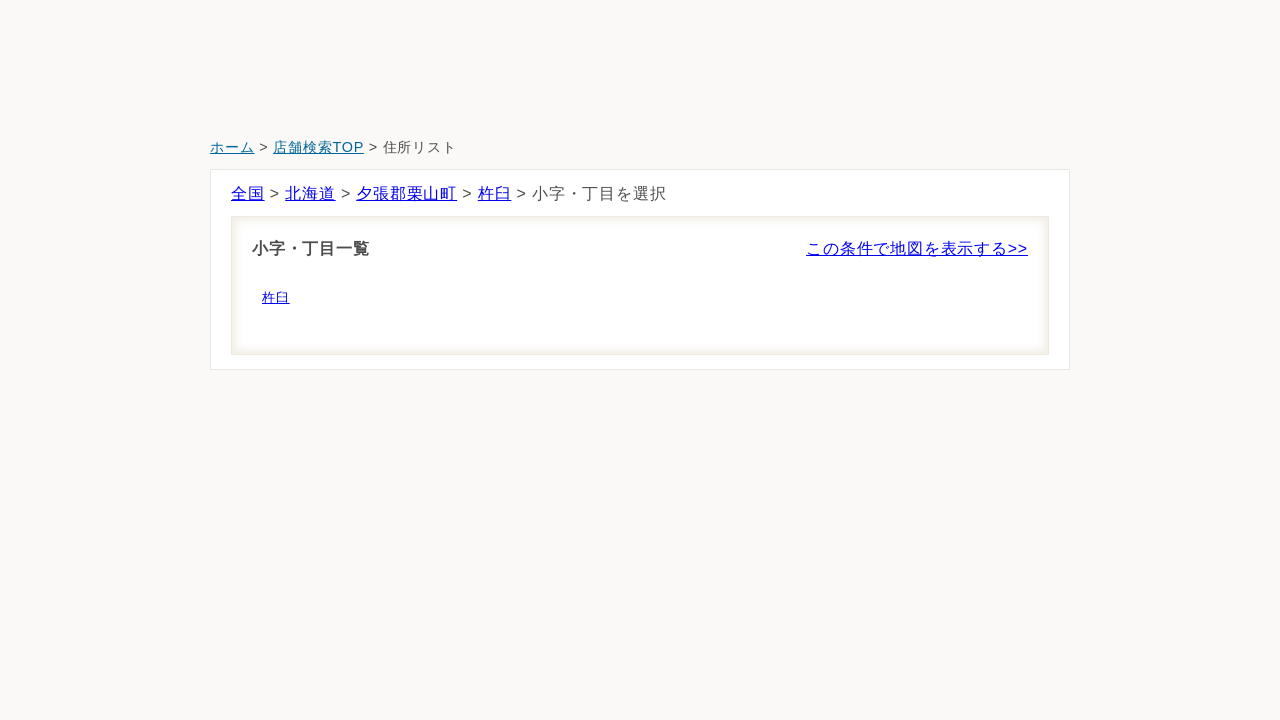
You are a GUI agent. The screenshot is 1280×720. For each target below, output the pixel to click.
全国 (248, 193)
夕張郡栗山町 (406, 193)
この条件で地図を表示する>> (917, 248)
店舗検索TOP (318, 147)
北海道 (310, 193)
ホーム (232, 147)
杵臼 (495, 193)
